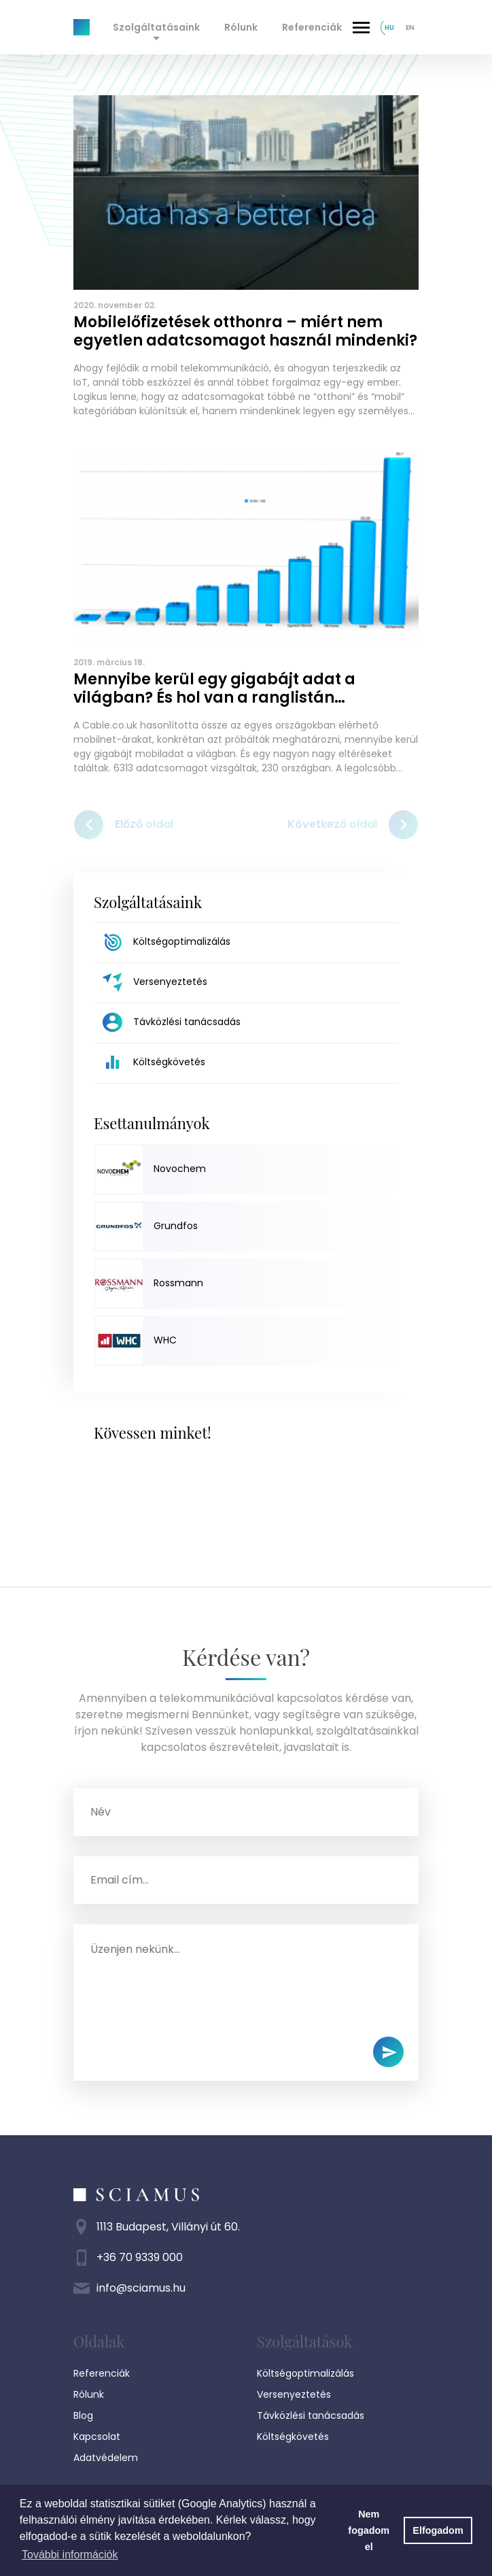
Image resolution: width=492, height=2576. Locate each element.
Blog (83, 2415)
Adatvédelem (105, 2457)
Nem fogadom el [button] (368, 2530)
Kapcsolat (96, 2436)
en (410, 27)
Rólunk (241, 27)
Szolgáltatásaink (156, 27)
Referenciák (312, 27)
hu (389, 27)
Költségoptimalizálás (305, 2373)
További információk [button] (70, 2554)
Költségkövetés (293, 2436)
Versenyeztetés (294, 2394)
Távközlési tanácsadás (310, 2415)
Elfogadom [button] (437, 2530)
